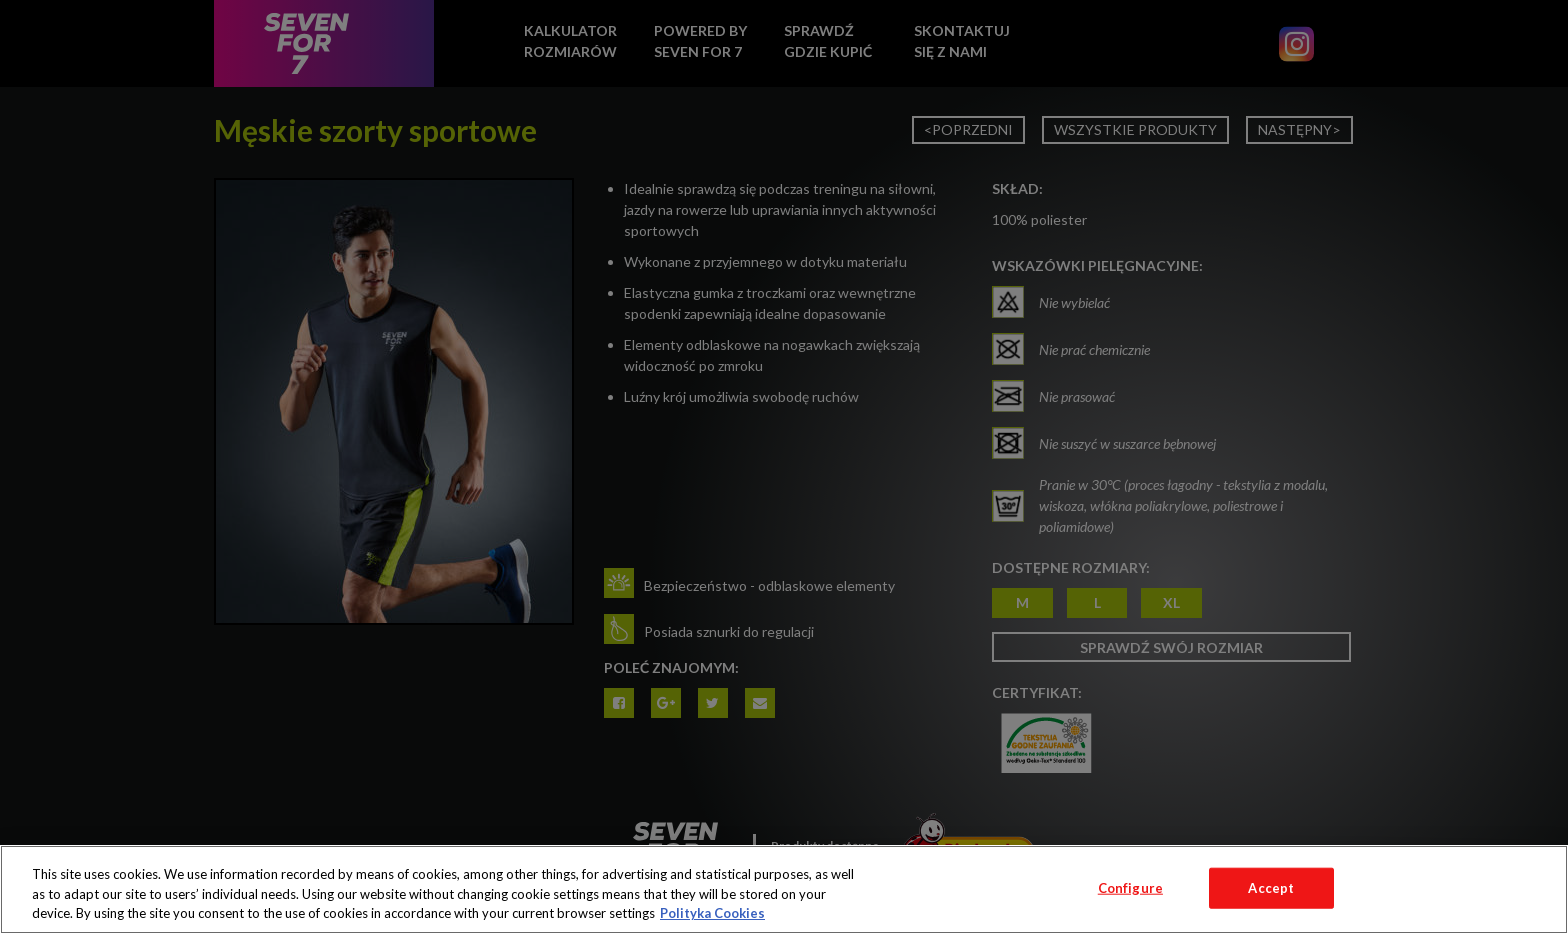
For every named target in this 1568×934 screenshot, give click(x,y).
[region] (784, 889)
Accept (1271, 887)
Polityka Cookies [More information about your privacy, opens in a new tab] (712, 913)
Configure (1130, 887)
